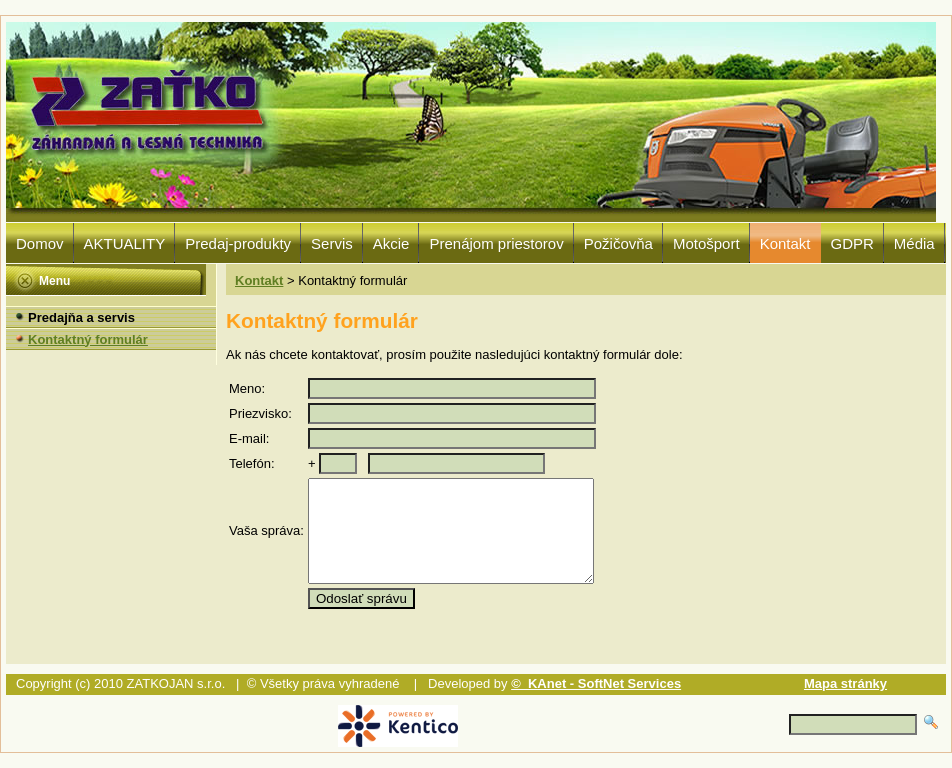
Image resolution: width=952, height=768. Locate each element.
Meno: (247, 388)
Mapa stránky (845, 683)
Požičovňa (618, 243)
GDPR (852, 243)
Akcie (391, 243)
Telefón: (252, 463)
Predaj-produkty (238, 243)
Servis (332, 243)
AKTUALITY (125, 243)
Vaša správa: (266, 530)
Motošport (706, 243)
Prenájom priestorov (496, 243)
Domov (40, 243)
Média (914, 243)
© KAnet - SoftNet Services (596, 683)
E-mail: (249, 438)
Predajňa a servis (81, 317)
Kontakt (785, 243)
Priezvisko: (260, 413)
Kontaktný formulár (88, 339)
